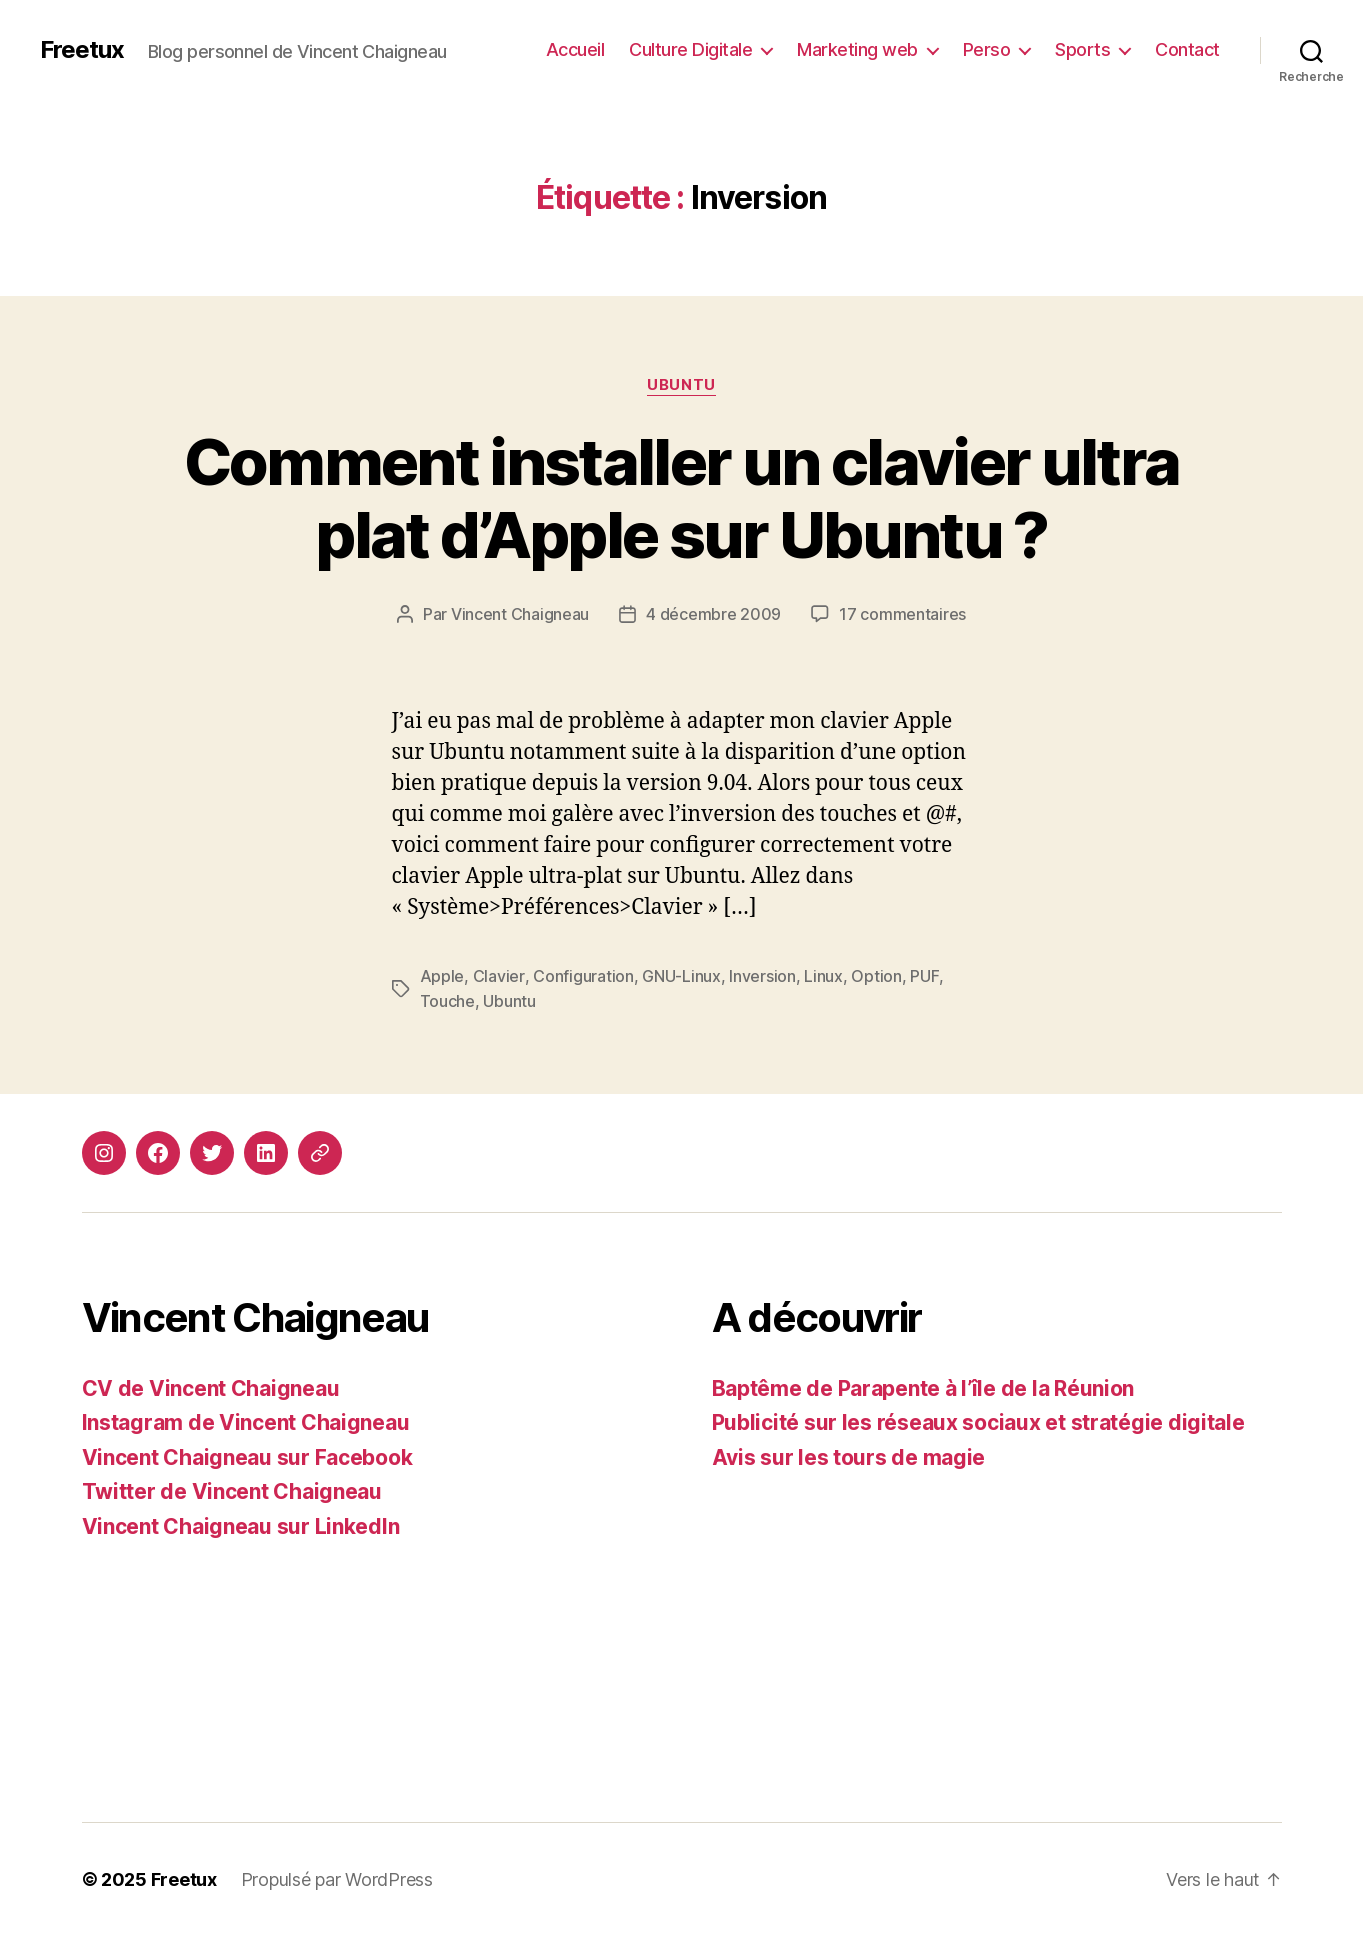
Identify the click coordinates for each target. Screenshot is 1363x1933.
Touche (447, 999)
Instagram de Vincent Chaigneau (246, 1419)
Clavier (498, 975)
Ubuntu (681, 385)
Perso (987, 49)
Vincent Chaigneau (520, 614)
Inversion (761, 975)
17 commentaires (902, 614)
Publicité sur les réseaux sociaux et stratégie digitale (978, 1419)
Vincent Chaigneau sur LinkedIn (241, 1523)
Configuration (582, 975)
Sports (1082, 49)
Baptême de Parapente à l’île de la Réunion (923, 1385)
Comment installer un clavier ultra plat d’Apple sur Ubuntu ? (682, 498)
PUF (923, 975)
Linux (822, 975)
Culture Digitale (690, 49)
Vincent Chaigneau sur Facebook (247, 1454)
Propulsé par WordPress (337, 1876)
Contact (1187, 49)
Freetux (82, 50)
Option (875, 975)
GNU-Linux (680, 975)
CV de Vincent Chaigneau (211, 1385)
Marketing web (857, 49)
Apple (442, 975)
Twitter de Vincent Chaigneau (232, 1488)
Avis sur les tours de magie (849, 1454)
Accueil (575, 49)
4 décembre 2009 (713, 614)
